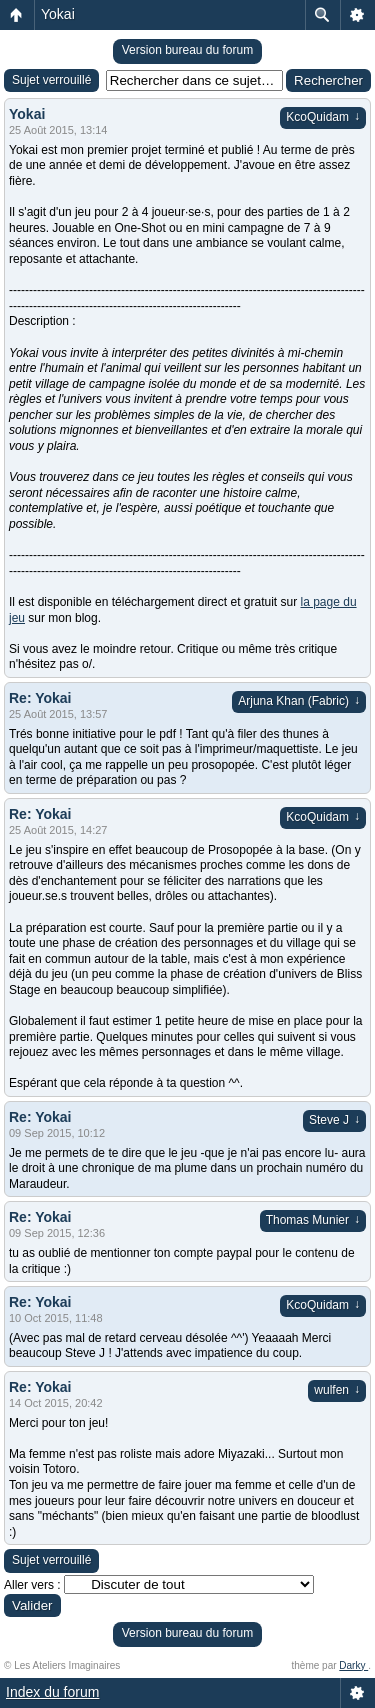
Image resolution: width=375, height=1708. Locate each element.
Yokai (58, 14)
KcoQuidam (323, 117)
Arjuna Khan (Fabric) (299, 701)
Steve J (334, 1120)
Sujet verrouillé (51, 80)
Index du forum (52, 1692)
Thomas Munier (313, 1220)
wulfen (337, 1390)
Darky (353, 1665)
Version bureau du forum (187, 50)
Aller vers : (32, 1585)
